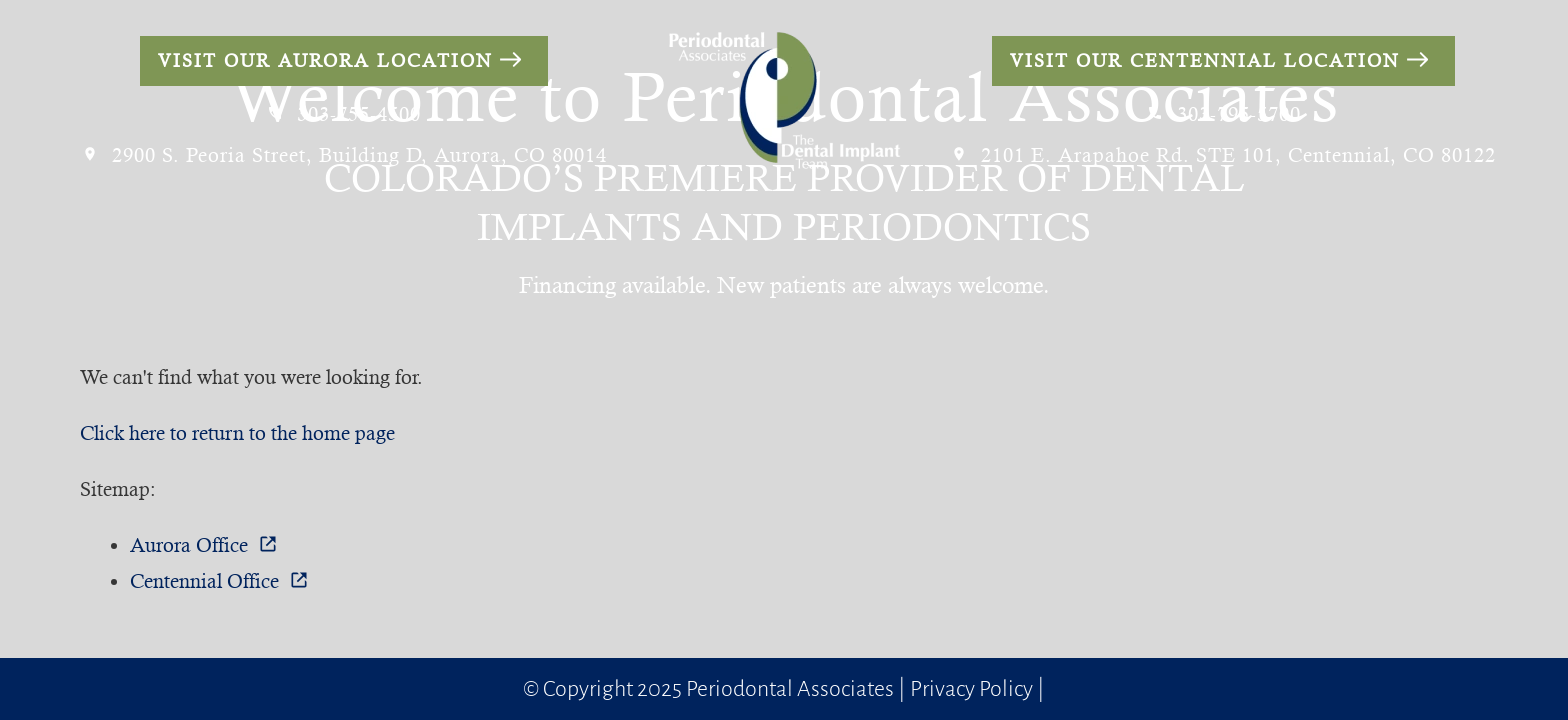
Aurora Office (204, 545)
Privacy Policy (971, 689)
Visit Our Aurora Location (340, 60)
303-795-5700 (1224, 114)
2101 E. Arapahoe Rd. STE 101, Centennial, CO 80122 (1223, 155)
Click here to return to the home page (237, 433)
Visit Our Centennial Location (1219, 60)
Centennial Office (219, 581)
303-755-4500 (344, 114)
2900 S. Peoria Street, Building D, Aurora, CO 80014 (344, 155)
